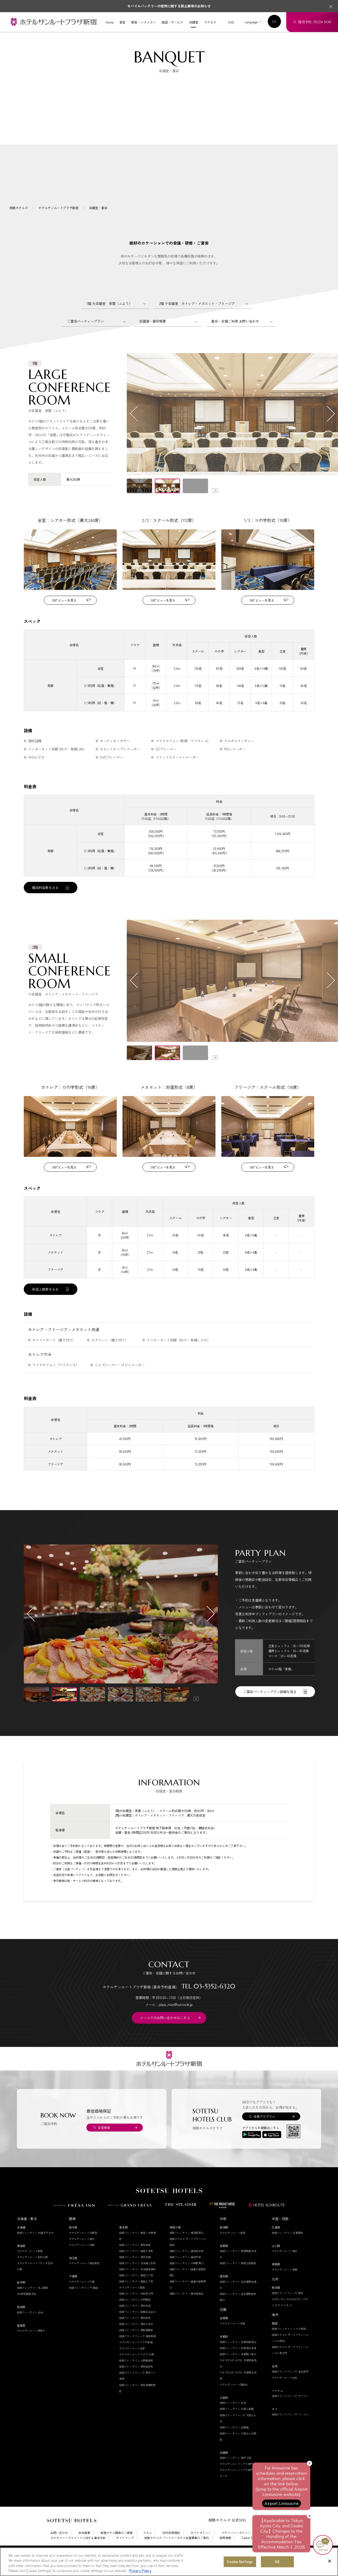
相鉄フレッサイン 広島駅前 (287, 2247)
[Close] (329, 2561)
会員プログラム (264, 2131)
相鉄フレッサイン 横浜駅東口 (187, 2247)
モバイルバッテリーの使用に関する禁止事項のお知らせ (168, 5)
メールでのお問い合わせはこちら (165, 2032)
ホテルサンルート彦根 (232, 2338)
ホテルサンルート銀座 (132, 2302)
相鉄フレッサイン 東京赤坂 (135, 2320)
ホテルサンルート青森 (30, 2266)
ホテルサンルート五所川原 (32, 2272)
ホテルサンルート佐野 (82, 2259)
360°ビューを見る (64, 614)
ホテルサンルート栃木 (82, 2253)
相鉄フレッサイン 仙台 (30, 2327)
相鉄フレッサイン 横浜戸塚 (185, 2272)
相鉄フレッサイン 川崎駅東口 (187, 2278)
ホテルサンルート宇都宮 (83, 2247)
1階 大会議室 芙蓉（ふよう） (109, 317)
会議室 (193, 22)
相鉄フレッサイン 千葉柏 (83, 2302)
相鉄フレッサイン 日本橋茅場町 (137, 2284)
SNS (231, 22)
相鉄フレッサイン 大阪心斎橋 (237, 2424)
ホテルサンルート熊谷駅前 (84, 2278)
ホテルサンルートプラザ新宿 (135, 2357)
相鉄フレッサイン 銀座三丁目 (136, 2290)
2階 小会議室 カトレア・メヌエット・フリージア (197, 317)
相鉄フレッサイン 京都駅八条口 (238, 2369)
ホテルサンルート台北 (284, 2392)
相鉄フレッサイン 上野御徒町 (136, 2375)
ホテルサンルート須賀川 (31, 2345)
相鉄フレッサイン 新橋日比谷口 (137, 2327)
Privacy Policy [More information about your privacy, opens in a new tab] (140, 2570)
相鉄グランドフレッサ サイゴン (290, 2411)
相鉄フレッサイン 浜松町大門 (136, 2308)
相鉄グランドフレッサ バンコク (290, 2429)
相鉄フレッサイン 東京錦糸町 (136, 2381)
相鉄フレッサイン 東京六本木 (136, 2339)
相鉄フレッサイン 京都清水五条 (238, 2362)
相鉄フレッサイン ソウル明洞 (289, 2343)
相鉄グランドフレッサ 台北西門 (290, 2386)
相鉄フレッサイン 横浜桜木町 (187, 2265)
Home (110, 22)
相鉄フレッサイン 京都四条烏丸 (238, 2356)
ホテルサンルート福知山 (234, 2399)
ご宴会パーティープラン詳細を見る (270, 1706)
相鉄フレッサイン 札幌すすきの (35, 2247)
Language (251, 22)
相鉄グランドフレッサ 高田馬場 (137, 2351)
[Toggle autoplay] (215, 505)
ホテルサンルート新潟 (232, 2247)
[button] (139, 500)
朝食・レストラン (143, 22)
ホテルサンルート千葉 (82, 2296)
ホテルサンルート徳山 (284, 2266)
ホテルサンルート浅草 (132, 2363)
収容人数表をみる (45, 1303)
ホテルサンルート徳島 (284, 2284)
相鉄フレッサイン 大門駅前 (135, 2314)
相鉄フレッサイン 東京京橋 (135, 2272)
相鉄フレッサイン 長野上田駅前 (238, 2278)
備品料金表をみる (45, 902)
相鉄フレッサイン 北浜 (233, 2417)
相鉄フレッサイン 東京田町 (135, 2333)
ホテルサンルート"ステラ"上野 (136, 2369)
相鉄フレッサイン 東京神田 (135, 2259)
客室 (122, 22)
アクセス (210, 22)
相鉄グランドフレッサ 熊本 (287, 2307)
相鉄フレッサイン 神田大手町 (136, 2265)
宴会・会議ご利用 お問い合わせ (235, 335)
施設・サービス (172, 22)
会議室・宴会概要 (152, 335)
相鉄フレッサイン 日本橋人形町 (137, 2278)
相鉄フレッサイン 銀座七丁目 (136, 2296)
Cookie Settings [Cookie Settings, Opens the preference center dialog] (240, 2561)
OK (277, 2561)
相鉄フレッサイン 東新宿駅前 (136, 2345)
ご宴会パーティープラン (85, 335)
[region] (169, 2561)
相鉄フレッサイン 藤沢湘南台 (187, 2308)
